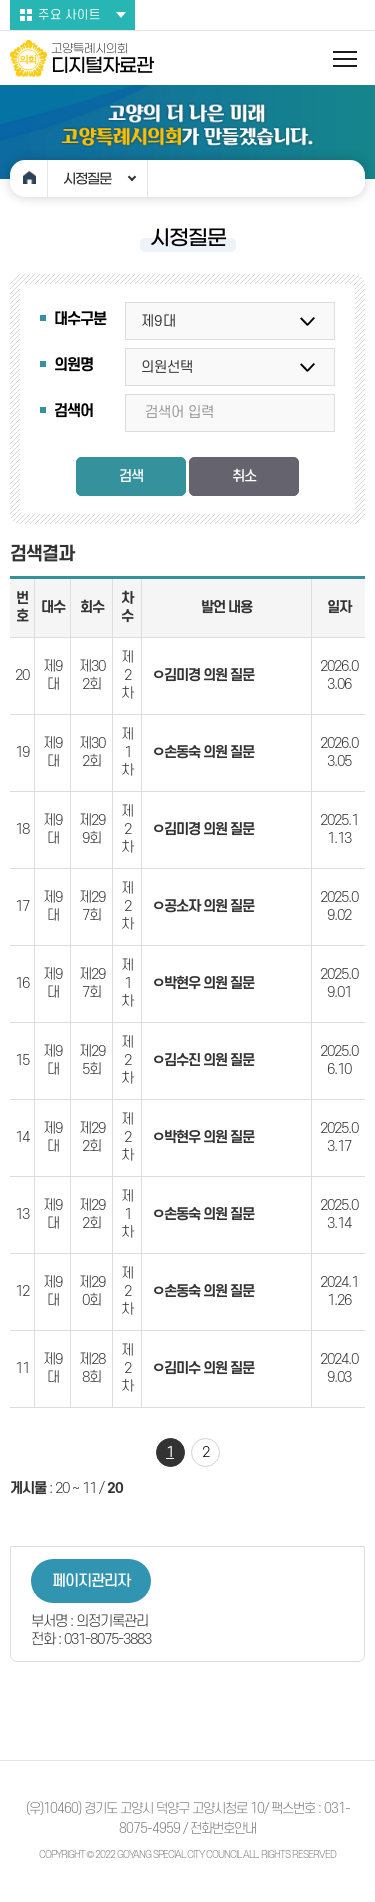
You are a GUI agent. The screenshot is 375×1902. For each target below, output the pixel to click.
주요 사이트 (69, 15)
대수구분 (80, 319)
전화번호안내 (223, 1828)
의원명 (73, 365)
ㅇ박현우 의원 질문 (203, 983)
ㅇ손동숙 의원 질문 (203, 752)
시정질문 (87, 179)
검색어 (73, 411)
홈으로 (29, 178)
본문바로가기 (0, 0)
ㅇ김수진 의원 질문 (203, 1060)
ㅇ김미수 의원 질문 (203, 1368)
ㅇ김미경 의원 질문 (203, 675)
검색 (131, 476)
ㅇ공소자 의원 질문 (203, 906)
